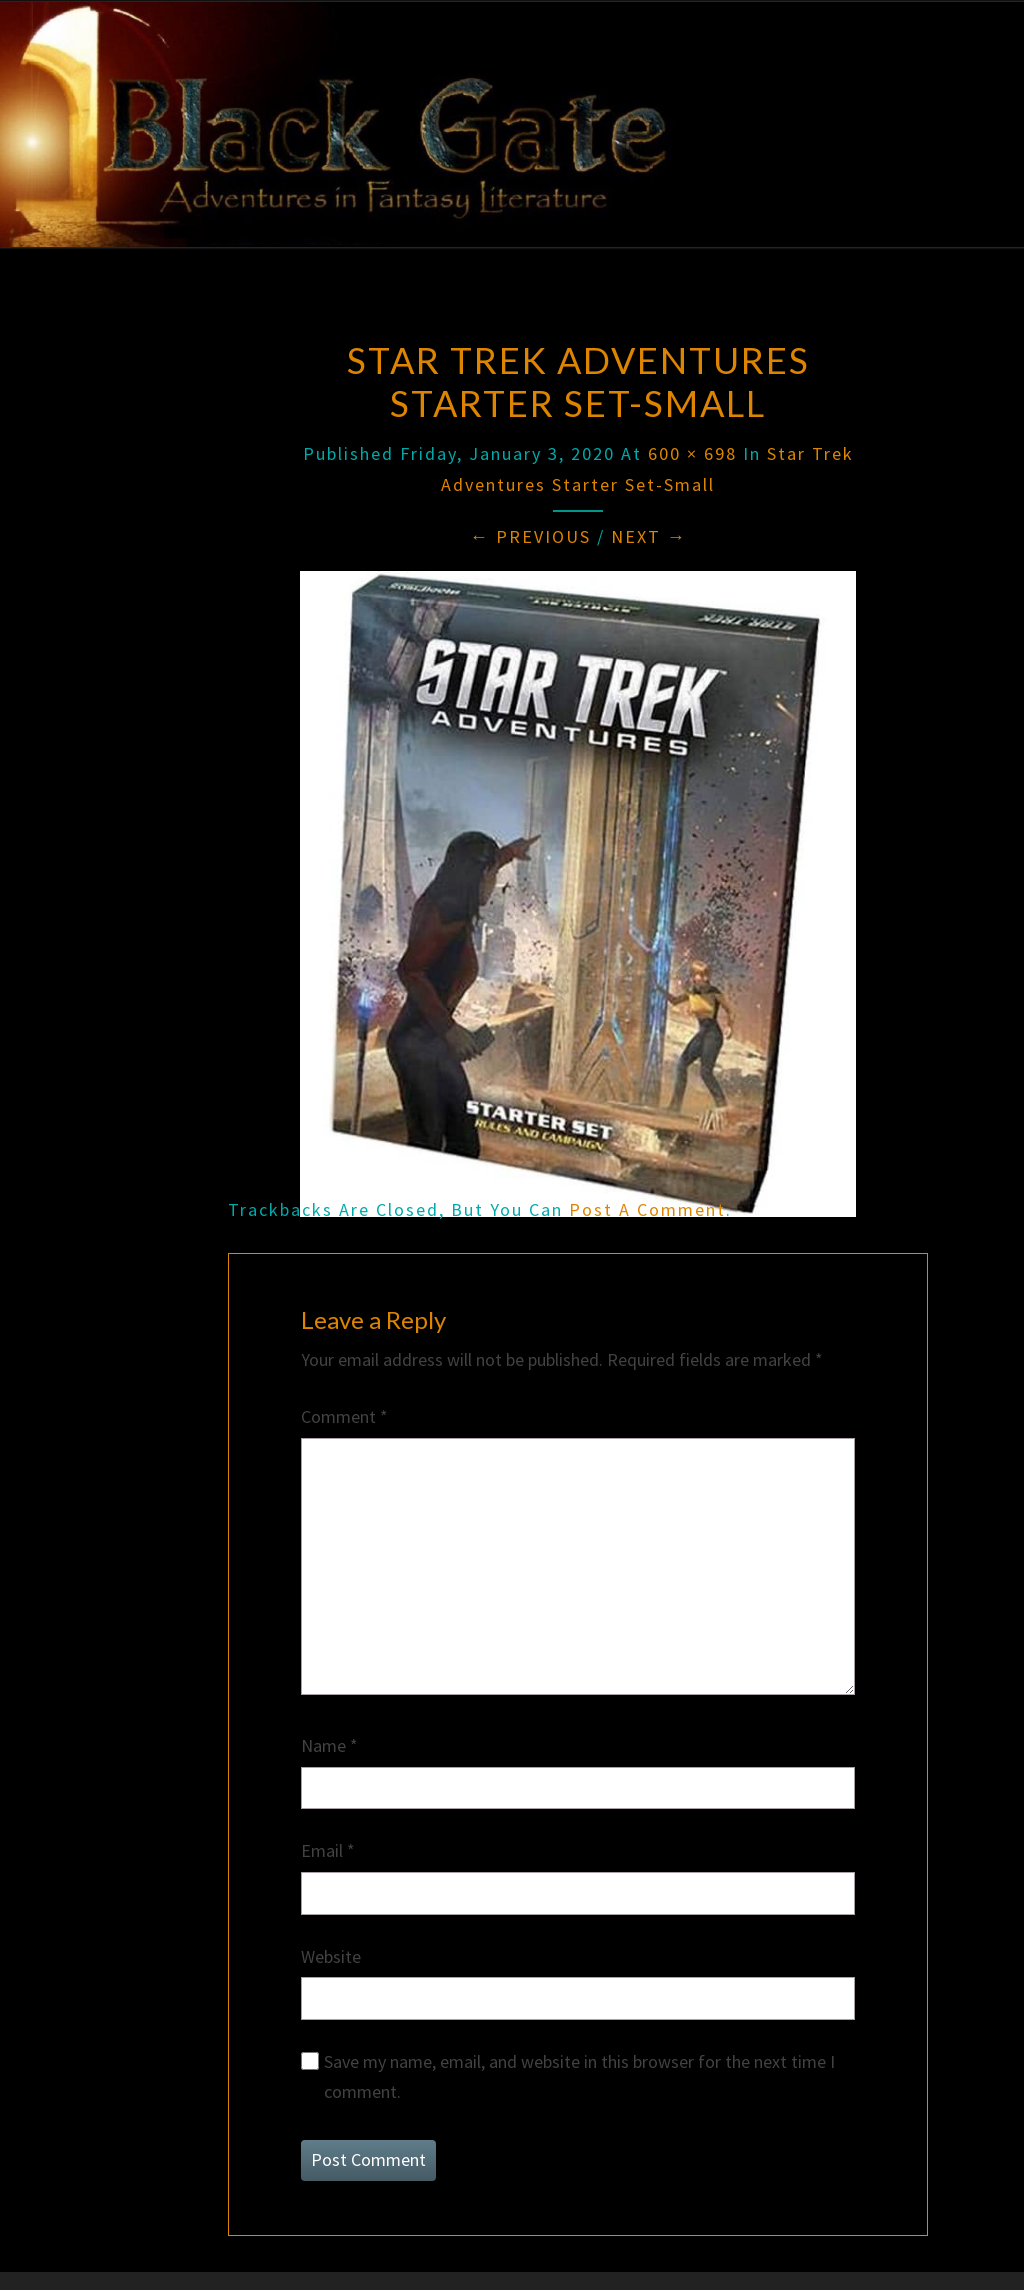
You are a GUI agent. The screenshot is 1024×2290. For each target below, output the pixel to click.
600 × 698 (692, 453)
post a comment (647, 1209)
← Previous (530, 536)
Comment (344, 1416)
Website (331, 1956)
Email (328, 1850)
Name (329, 1745)
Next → (649, 536)
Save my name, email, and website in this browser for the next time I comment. (579, 2077)
